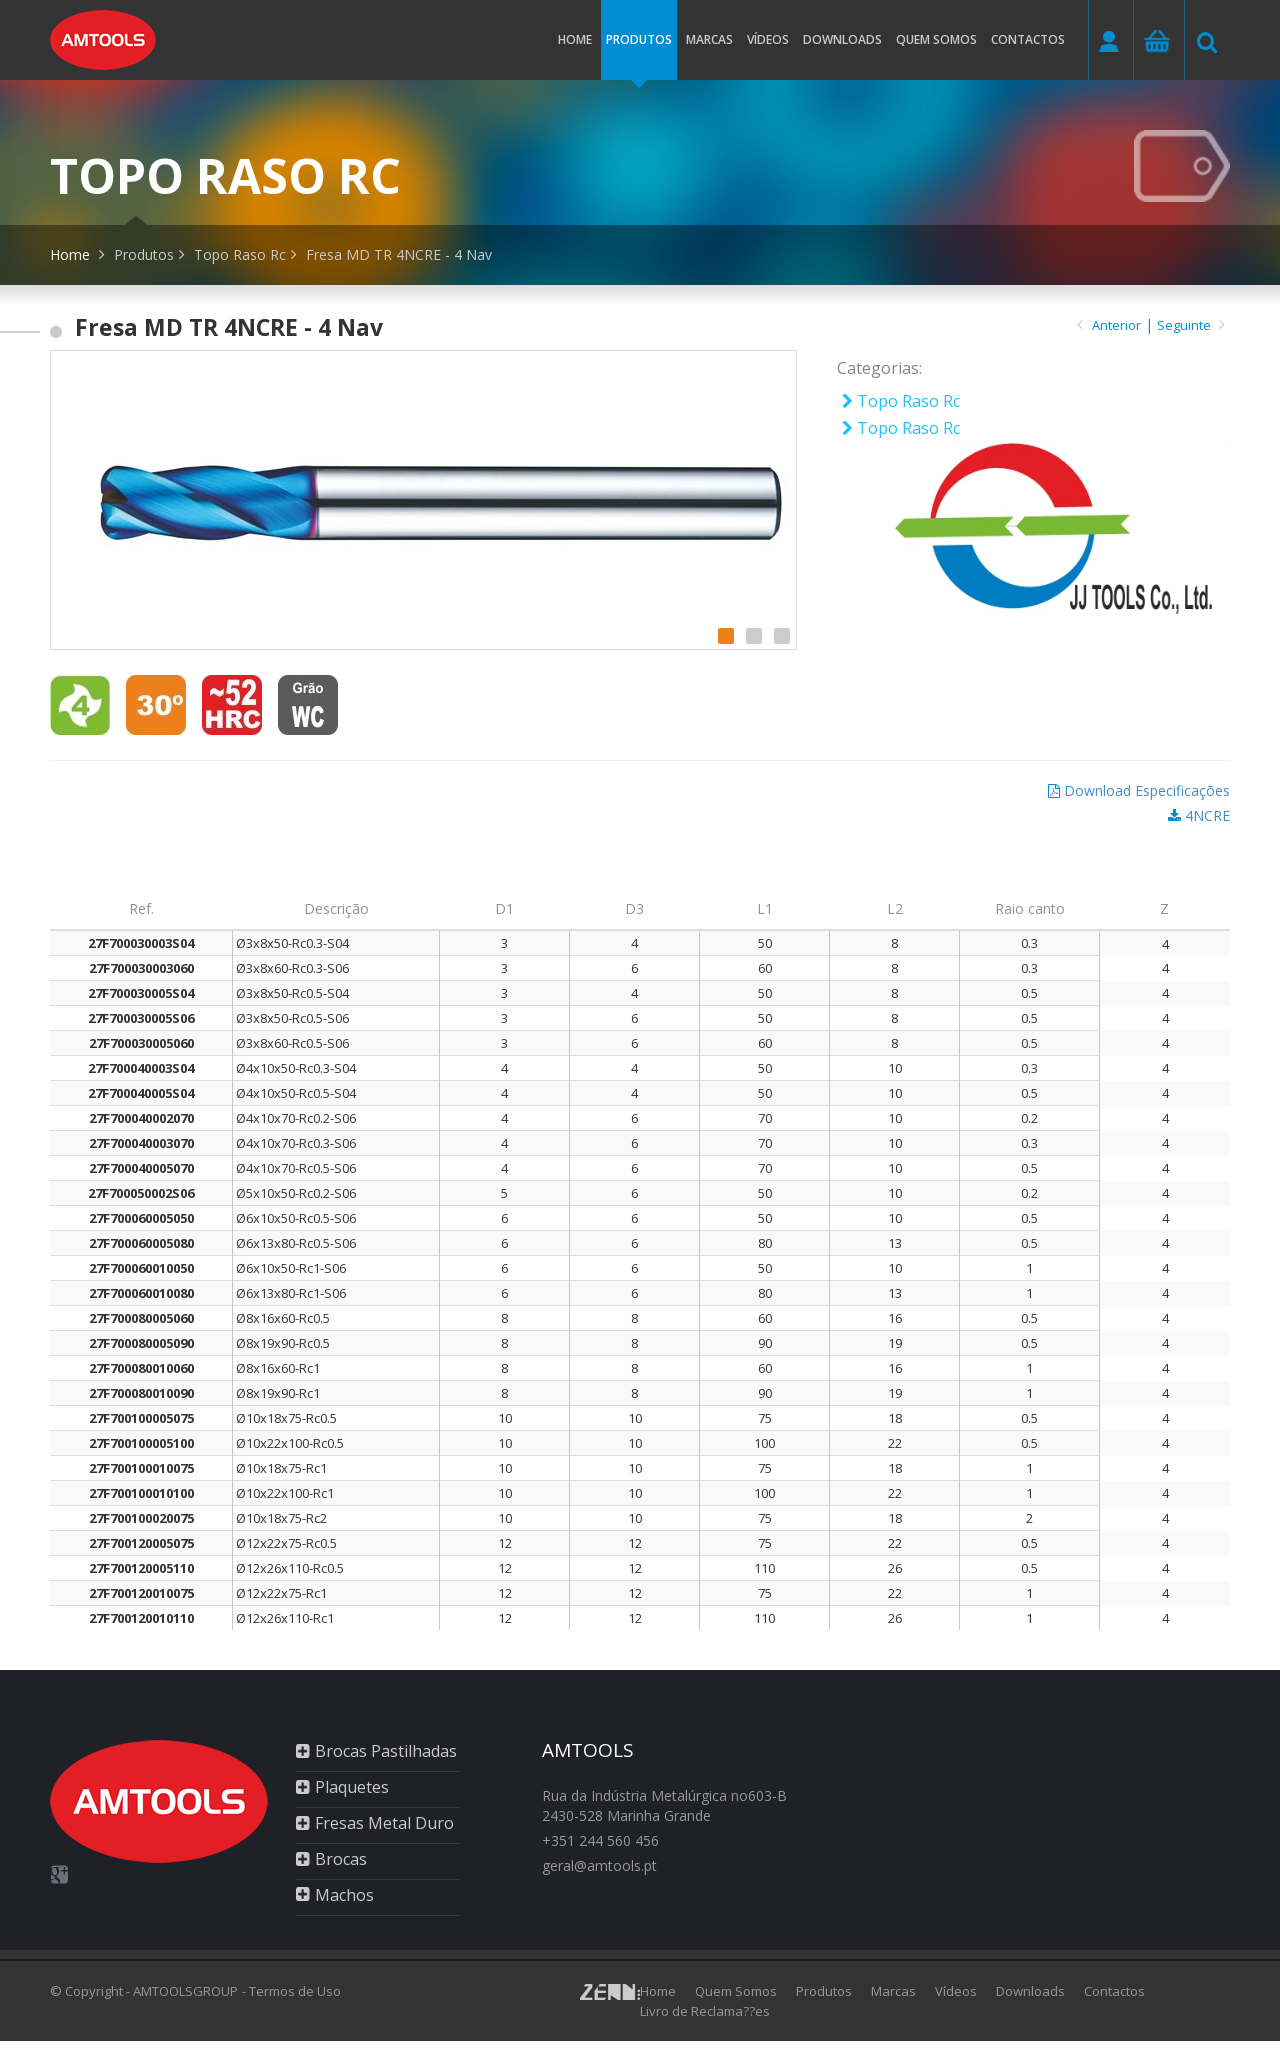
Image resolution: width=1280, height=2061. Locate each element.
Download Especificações (1147, 790)
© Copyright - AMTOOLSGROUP (144, 1991)
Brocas (341, 1859)
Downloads (842, 39)
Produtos (639, 55)
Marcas (709, 39)
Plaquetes (352, 1787)
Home (575, 39)
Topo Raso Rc (240, 254)
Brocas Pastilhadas (386, 1751)
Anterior (1116, 325)
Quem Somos (736, 1991)
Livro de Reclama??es (705, 2011)
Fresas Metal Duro (384, 1823)
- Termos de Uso (291, 1991)
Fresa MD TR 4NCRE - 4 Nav (399, 254)
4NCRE (1207, 815)
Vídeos (768, 39)
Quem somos (936, 39)
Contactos (1028, 39)
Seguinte (1191, 325)
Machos (344, 1895)
